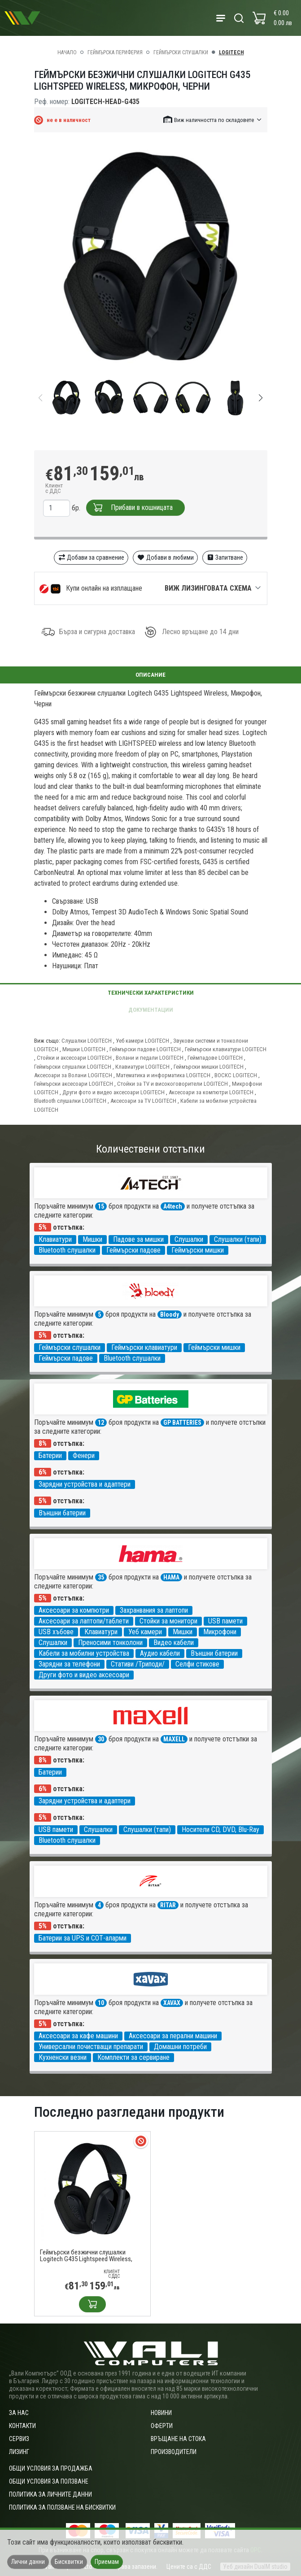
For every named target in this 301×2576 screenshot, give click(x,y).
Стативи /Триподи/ (138, 1664)
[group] (150, 257)
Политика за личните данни (50, 2494)
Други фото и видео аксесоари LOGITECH (113, 1092)
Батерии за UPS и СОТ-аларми (83, 1938)
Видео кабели (173, 1642)
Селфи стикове (197, 1664)
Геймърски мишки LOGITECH (209, 1066)
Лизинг (19, 2451)
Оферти (162, 2425)
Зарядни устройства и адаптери (85, 1484)
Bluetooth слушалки (67, 1250)
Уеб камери (145, 1631)
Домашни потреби (180, 2046)
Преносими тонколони (110, 1642)
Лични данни (28, 2561)
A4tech (172, 1206)
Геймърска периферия (115, 52)
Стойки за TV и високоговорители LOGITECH (172, 1083)
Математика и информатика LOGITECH (163, 1075)
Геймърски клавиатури (144, 1347)
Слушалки (188, 1239)
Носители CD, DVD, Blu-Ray (220, 1829)
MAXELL (174, 1739)
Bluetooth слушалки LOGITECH (70, 1100)
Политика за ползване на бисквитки (62, 2507)
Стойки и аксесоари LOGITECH (74, 1057)
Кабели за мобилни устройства (84, 1653)
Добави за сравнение (91, 557)
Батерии (50, 1455)
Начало (67, 52)
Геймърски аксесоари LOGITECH (73, 1083)
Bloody (169, 1314)
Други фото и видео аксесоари (84, 1675)
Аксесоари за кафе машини (78, 2036)
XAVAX (171, 2002)
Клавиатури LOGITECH (142, 1066)
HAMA (171, 1577)
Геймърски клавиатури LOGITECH (225, 1049)
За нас (19, 2412)
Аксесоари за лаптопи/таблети (84, 1621)
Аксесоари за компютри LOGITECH (211, 1092)
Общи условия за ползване (48, 2481)
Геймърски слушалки (180, 52)
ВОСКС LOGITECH (235, 1075)
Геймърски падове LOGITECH (145, 1049)
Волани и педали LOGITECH (149, 1057)
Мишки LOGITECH (83, 1049)
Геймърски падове (133, 1250)
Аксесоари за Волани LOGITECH (73, 1075)
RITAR (168, 1905)
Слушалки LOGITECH (86, 1040)
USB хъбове (56, 1631)
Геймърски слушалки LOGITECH (72, 1066)
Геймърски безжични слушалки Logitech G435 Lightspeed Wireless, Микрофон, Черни (86, 2256)
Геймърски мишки (197, 1250)
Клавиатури (55, 1239)
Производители (173, 2451)
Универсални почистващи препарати (91, 2046)
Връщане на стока (178, 2438)
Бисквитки (69, 2561)
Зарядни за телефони (69, 1664)
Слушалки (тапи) (238, 1239)
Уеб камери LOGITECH (142, 1040)
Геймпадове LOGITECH (215, 1057)
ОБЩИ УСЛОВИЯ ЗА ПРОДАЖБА (50, 2468)
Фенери (84, 1455)
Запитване (225, 557)
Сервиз (19, 2438)
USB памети (225, 1621)
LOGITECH (231, 52)
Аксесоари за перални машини (173, 2036)
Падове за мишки (138, 1239)
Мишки (92, 1239)
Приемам (107, 2561)
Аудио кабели (160, 1653)
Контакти (22, 2425)
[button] (213, 119)
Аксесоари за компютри (74, 1610)
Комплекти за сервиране (133, 2057)
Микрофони (219, 1631)
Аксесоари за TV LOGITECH (143, 1100)
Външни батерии (62, 1513)
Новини (161, 2412)
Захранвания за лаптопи (154, 1610)
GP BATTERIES (182, 1422)
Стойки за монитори (168, 1621)
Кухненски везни (63, 2057)
